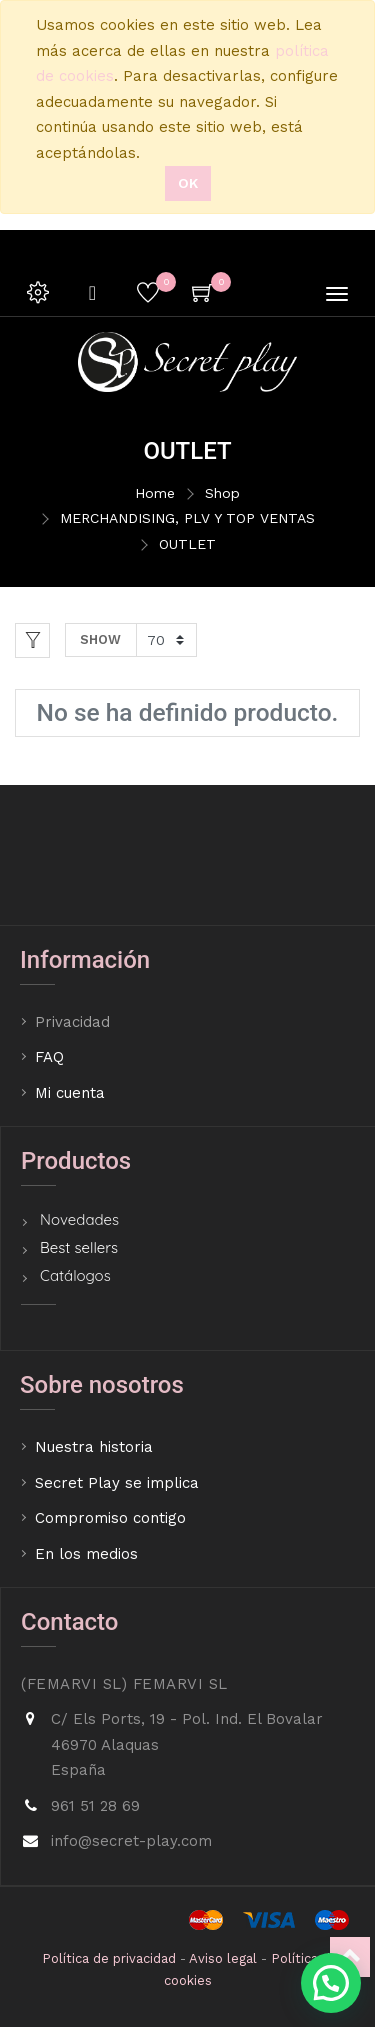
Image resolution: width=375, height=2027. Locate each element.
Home (155, 493)
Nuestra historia (94, 1447)
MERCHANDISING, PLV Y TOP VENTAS (187, 518)
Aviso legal (223, 1958)
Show (100, 639)
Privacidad (75, 1022)
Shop (222, 493)
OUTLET (187, 544)
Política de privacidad (109, 1958)
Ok (188, 183)
